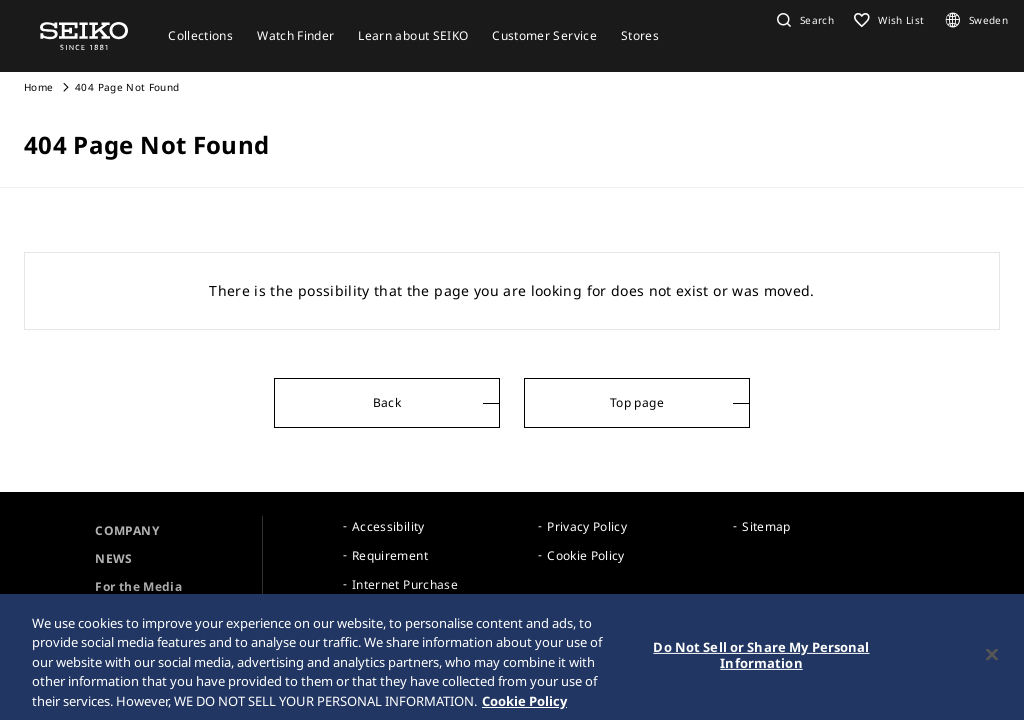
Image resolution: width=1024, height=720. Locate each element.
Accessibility (388, 526)
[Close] (992, 659)
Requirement (390, 555)
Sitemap (766, 526)
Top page (637, 402)
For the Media (138, 586)
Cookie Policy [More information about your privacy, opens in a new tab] (524, 705)
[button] (803, 20)
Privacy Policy (587, 526)
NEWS (113, 558)
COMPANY (126, 530)
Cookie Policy (586, 555)
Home (38, 87)
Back (387, 402)
